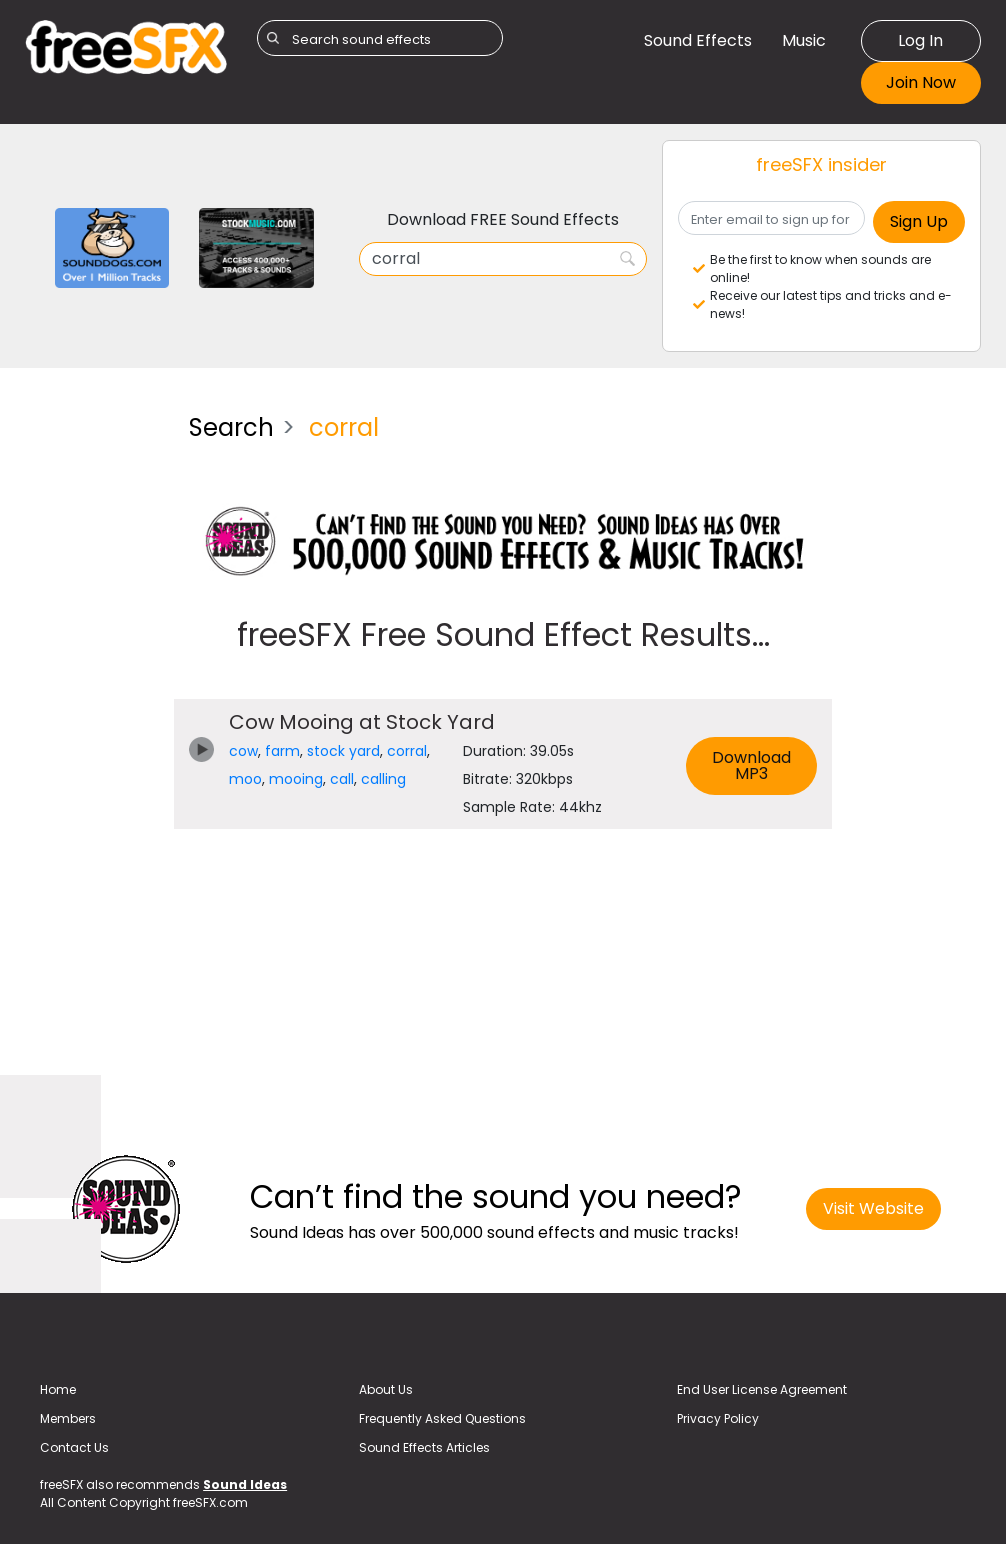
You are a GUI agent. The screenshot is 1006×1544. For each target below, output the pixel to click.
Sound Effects (698, 40)
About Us (386, 1389)
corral (407, 751)
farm (282, 751)
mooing (296, 779)
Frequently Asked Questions (442, 1418)
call (342, 779)
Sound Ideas (245, 1484)
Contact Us (74, 1447)
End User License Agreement (762, 1389)
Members (68, 1418)
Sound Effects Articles (424, 1447)
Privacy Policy (718, 1418)
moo (245, 779)
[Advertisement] (92, 698)
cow (243, 751)
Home (58, 1389)
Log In (920, 40)
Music (804, 40)
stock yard (343, 751)
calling (383, 779)
